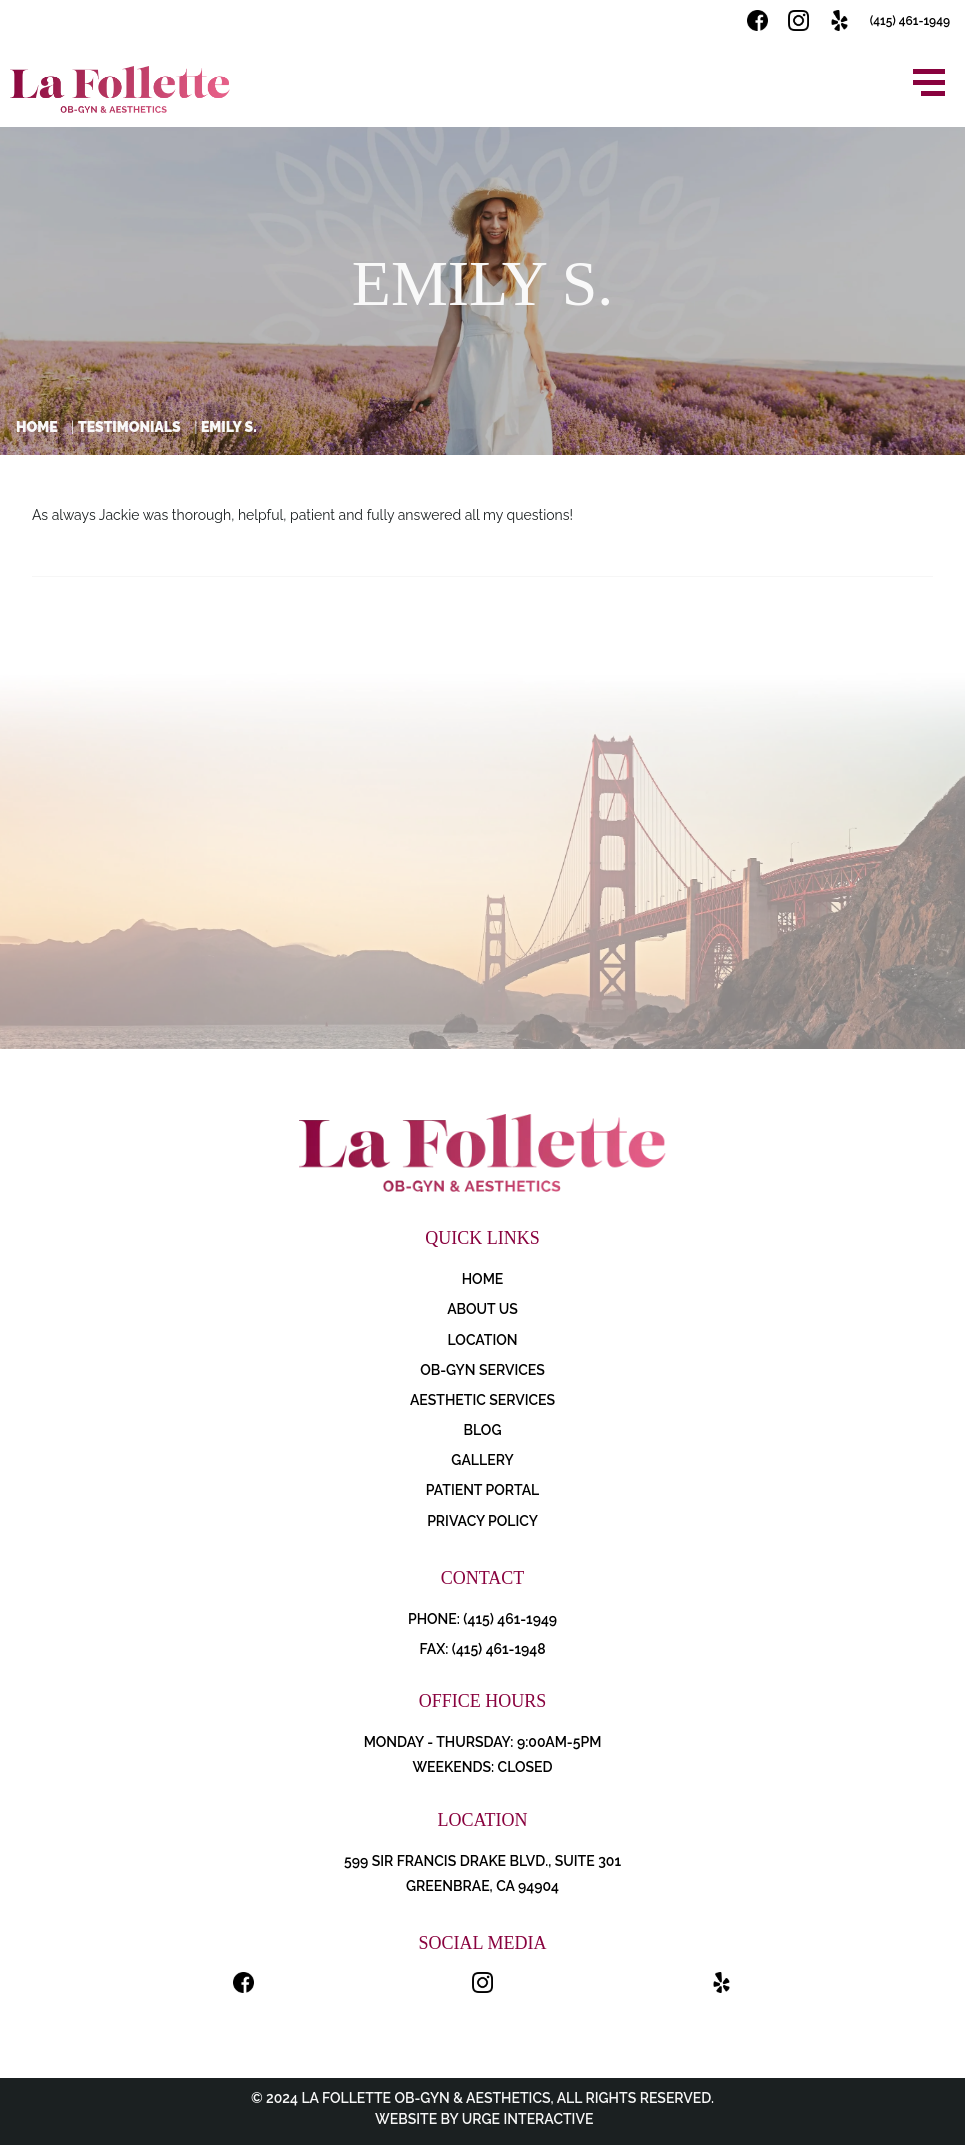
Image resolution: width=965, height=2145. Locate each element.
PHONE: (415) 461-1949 (482, 1619)
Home (37, 427)
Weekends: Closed (482, 1767)
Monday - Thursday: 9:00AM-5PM (483, 1742)
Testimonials (129, 427)
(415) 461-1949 (910, 21)
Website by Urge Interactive (483, 2119)
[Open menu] (929, 82)
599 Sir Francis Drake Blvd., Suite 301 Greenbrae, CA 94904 (482, 1873)
